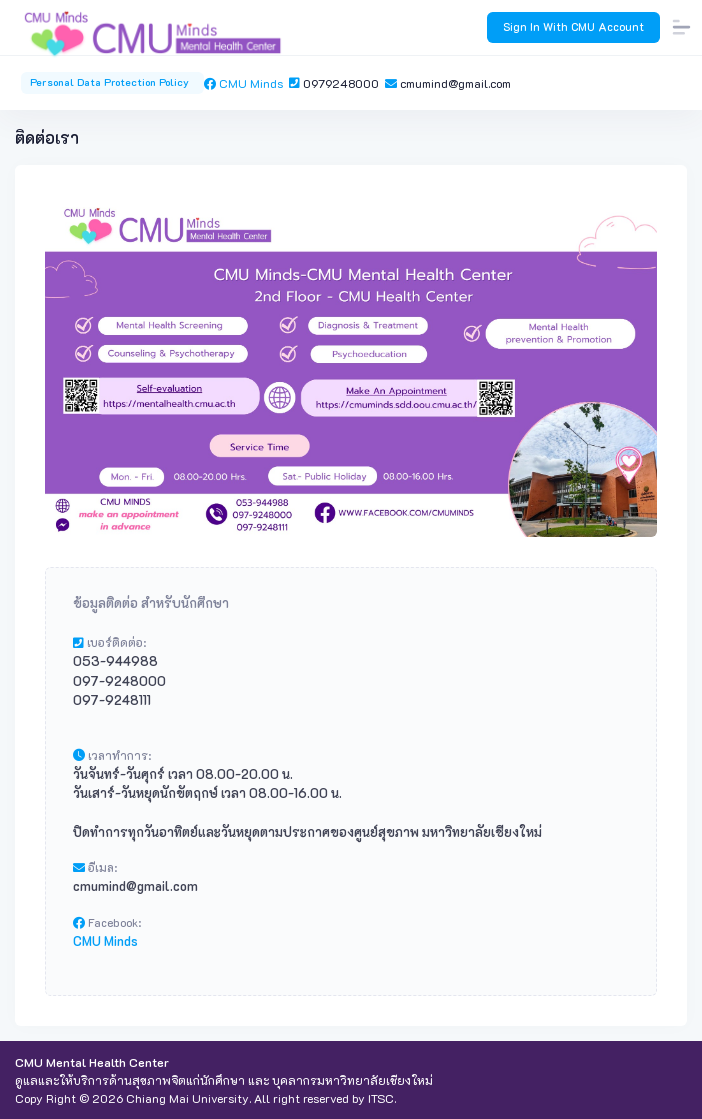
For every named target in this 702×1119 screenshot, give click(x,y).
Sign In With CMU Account (573, 26)
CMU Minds (246, 83)
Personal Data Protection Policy (112, 82)
